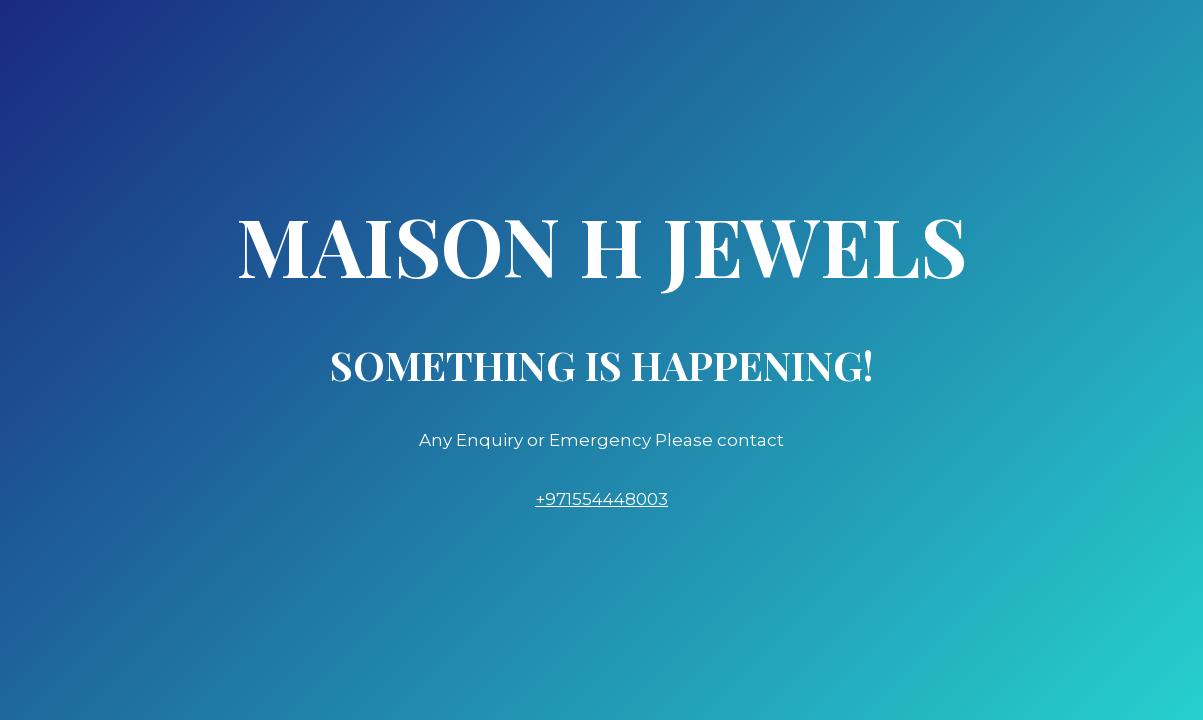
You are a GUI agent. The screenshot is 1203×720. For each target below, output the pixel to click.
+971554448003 (601, 499)
